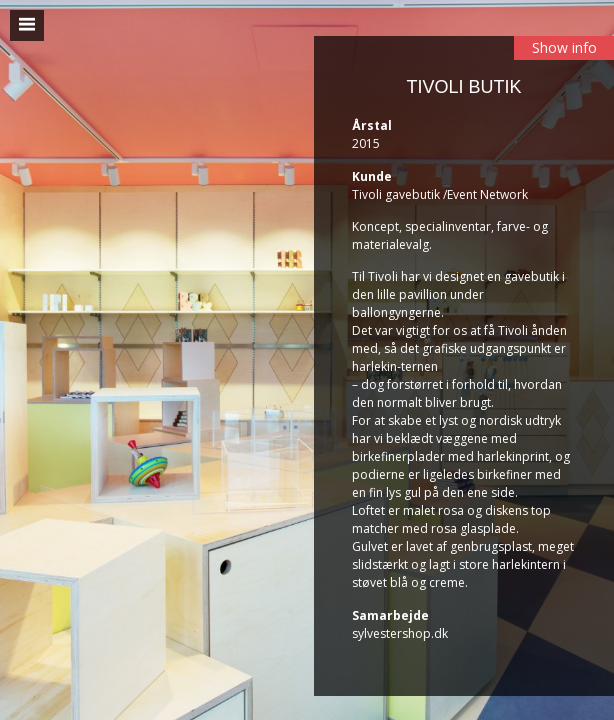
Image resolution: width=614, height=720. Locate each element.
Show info (564, 47)
